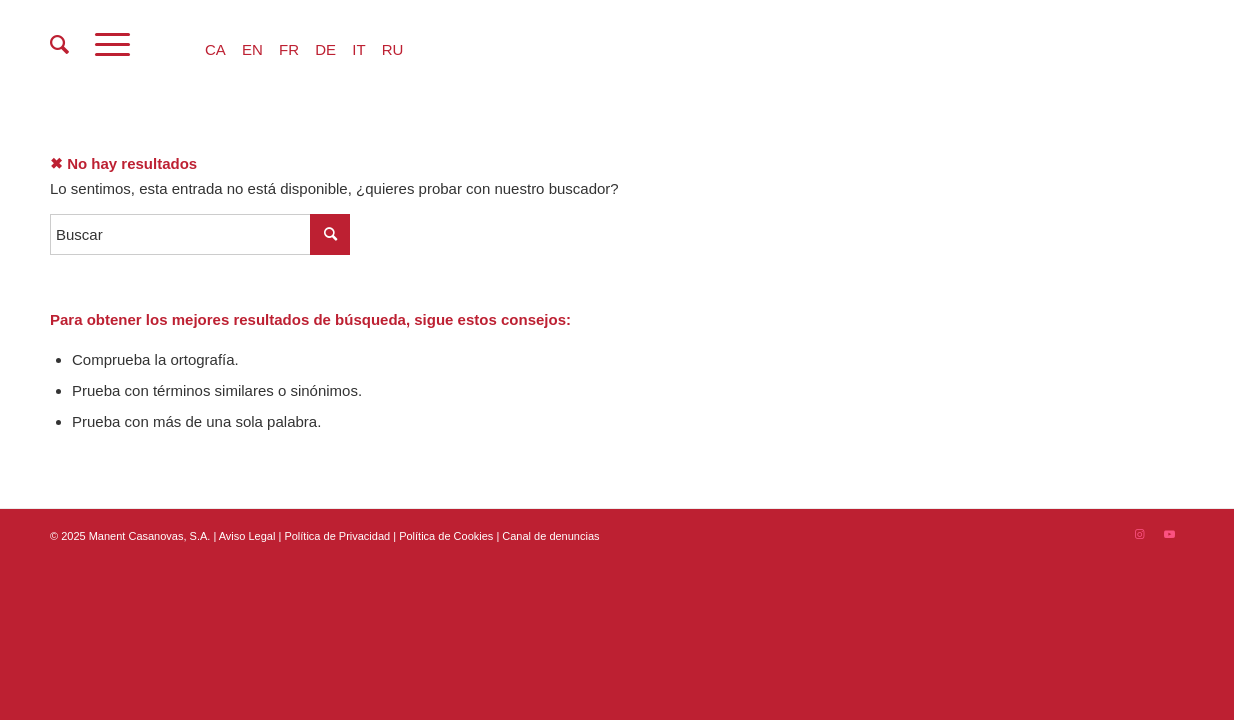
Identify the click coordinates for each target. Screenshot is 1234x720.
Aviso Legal (247, 536)
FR (289, 49)
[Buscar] (59, 45)
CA (215, 49)
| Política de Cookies (444, 536)
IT (358, 49)
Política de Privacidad (338, 536)
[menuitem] (59, 45)
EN (252, 49)
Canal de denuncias (550, 536)
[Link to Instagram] (1139, 534)
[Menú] (112, 45)
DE (325, 49)
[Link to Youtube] (1169, 534)
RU (393, 49)
